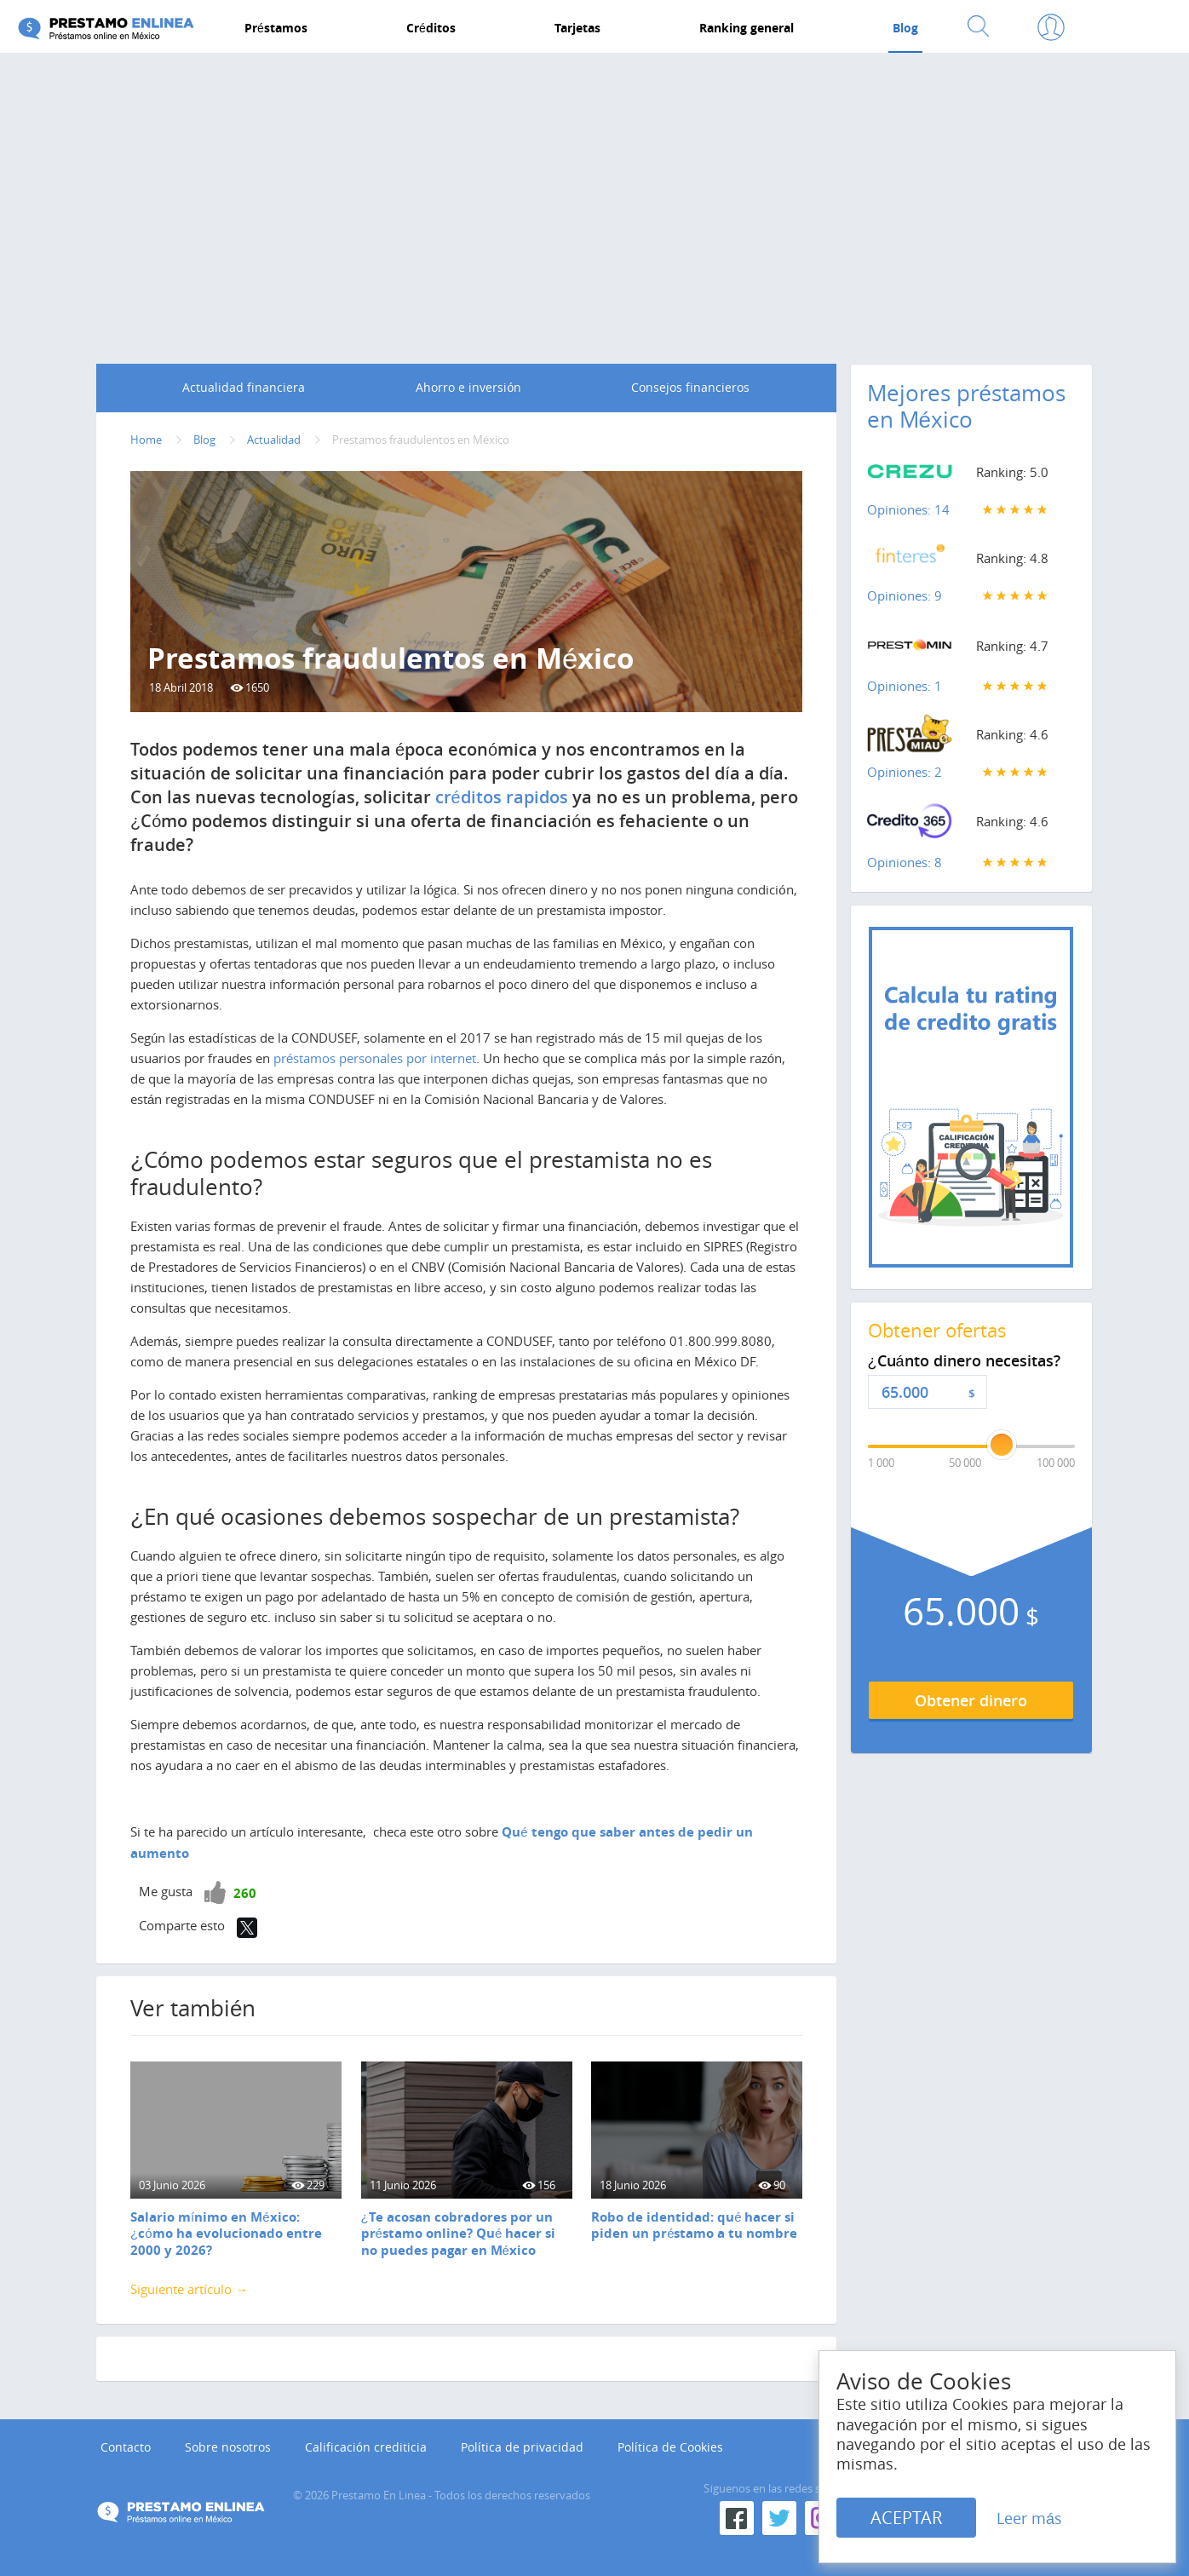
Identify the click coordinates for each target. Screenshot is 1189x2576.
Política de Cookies (670, 2447)
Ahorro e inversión (468, 387)
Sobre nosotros (228, 2447)
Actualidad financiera (243, 387)
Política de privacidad (522, 2447)
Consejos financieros (690, 387)
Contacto (126, 2447)
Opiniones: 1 (904, 685)
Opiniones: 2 (904, 771)
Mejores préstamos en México (966, 406)
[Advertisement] (594, 193)
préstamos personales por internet (374, 1058)
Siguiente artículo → (189, 2288)
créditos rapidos (501, 796)
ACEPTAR (906, 2517)
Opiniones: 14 (908, 509)
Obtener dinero (971, 1700)
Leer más (1029, 2518)
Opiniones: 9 (904, 595)
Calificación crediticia (366, 2447)
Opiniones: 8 (904, 862)
